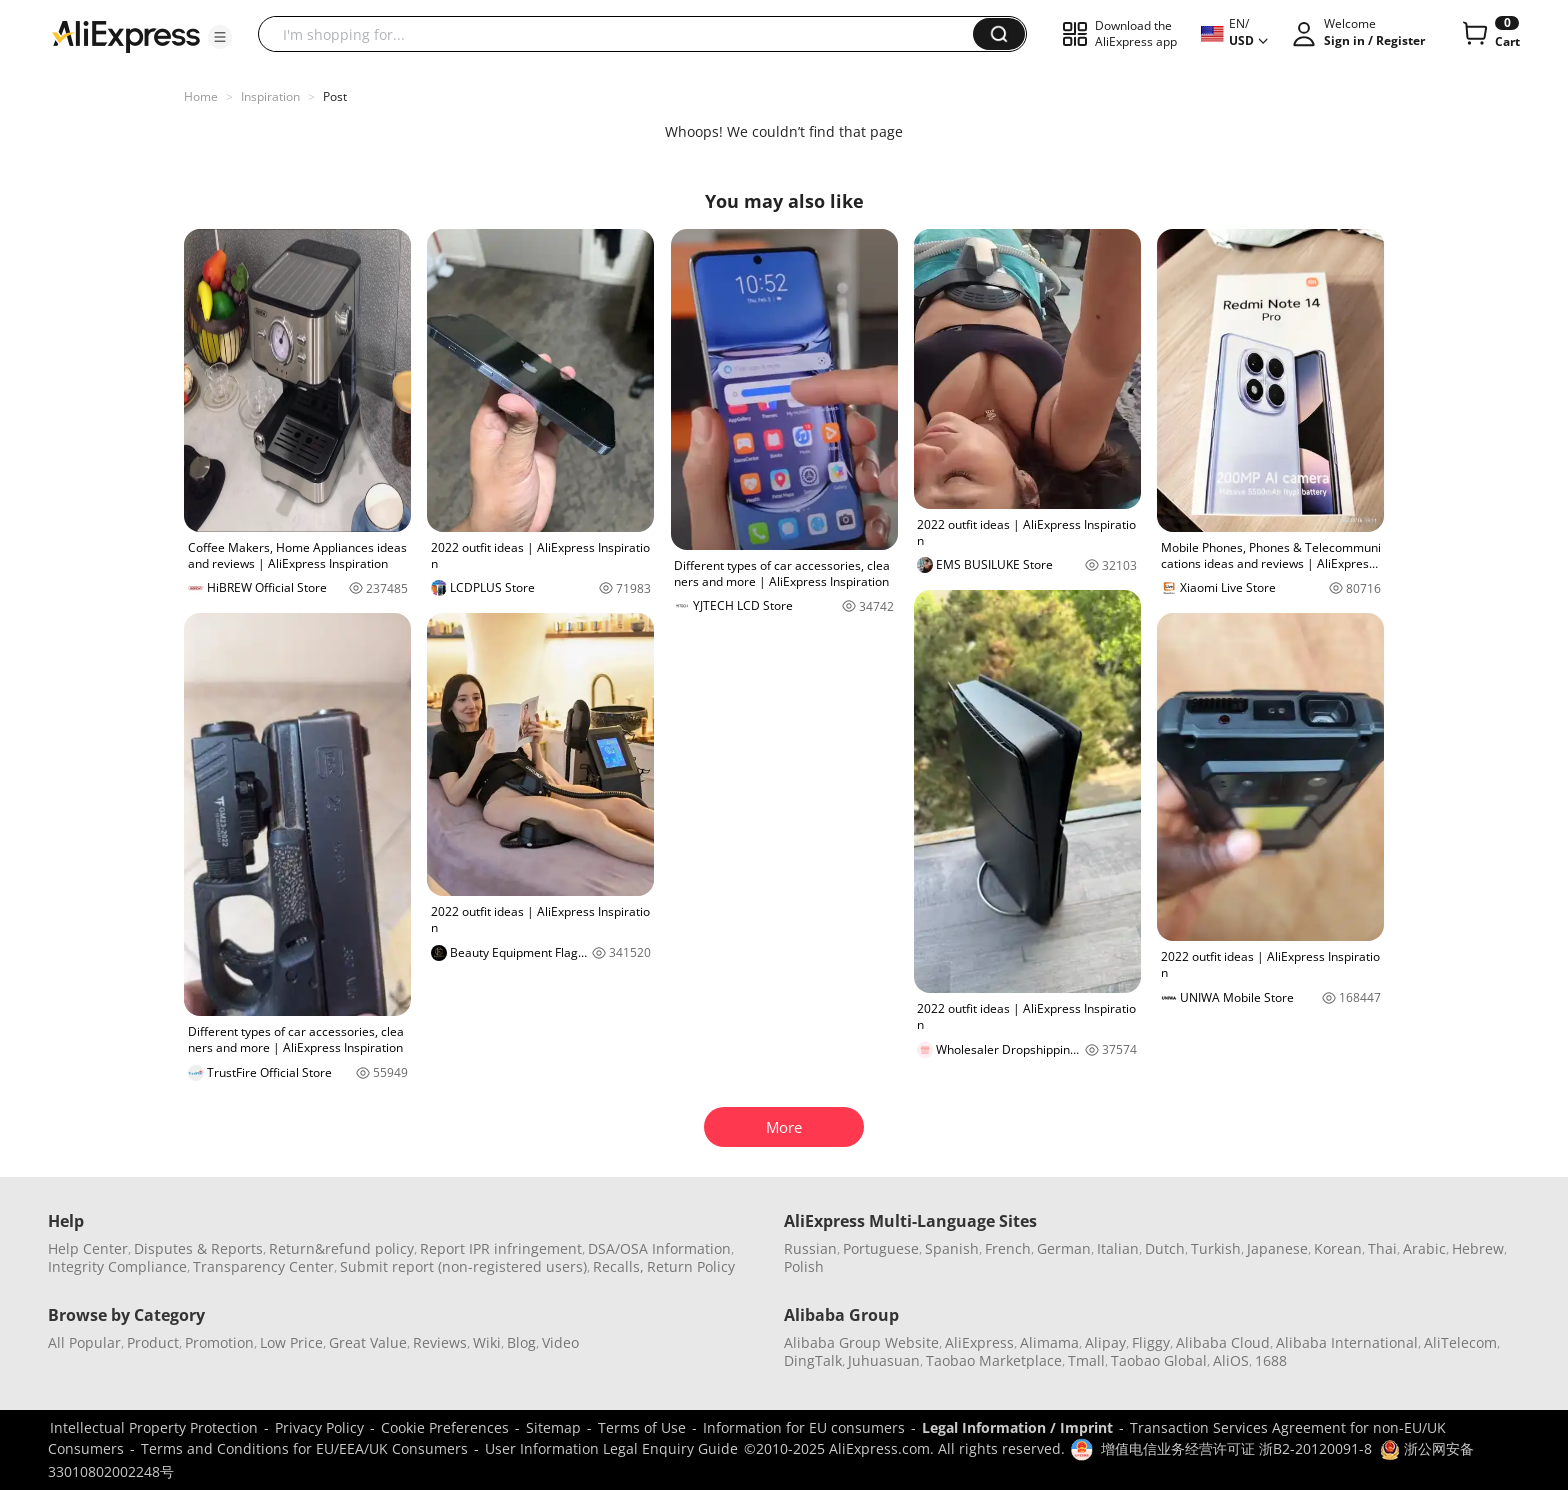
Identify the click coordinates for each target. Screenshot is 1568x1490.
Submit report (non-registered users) (463, 1266)
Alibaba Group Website (861, 1342)
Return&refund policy (341, 1248)
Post (335, 96)
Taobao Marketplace (994, 1360)
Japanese (1277, 1248)
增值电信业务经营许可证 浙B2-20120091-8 (1236, 1448)
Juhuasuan (884, 1360)
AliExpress (979, 1342)
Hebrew (1478, 1248)
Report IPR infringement (501, 1248)
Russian (810, 1248)
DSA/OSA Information (659, 1248)
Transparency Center (263, 1266)
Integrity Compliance (117, 1266)
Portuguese (881, 1248)
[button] (220, 37)
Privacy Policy (319, 1427)
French (1008, 1248)
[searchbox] (623, 34)
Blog (521, 1342)
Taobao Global (1159, 1360)
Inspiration (270, 96)
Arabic (1424, 1248)
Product (153, 1342)
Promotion (219, 1342)
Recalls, (618, 1266)
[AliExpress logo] (126, 35)
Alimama (1049, 1342)
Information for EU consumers (804, 1427)
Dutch (1165, 1248)
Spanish (952, 1248)
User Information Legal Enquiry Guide (611, 1448)
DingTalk (813, 1360)
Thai (1382, 1248)
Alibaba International (1347, 1342)
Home (201, 96)
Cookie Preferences (445, 1427)
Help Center (88, 1248)
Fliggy (1151, 1342)
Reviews (440, 1342)
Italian (1118, 1248)
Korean (1338, 1248)
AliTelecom (1460, 1342)
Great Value (368, 1342)
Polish (804, 1266)
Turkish (1216, 1248)
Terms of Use (642, 1427)
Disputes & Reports (198, 1248)
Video (560, 1342)
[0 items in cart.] (1489, 34)
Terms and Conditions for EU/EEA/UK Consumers (304, 1448)
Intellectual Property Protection (154, 1427)
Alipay (1105, 1342)
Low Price (291, 1342)
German (1064, 1248)
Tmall (1086, 1360)
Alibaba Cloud (1223, 1342)
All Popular (84, 1342)
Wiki (487, 1342)
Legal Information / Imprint (1017, 1427)
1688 (1271, 1360)
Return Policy (691, 1266)
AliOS (1231, 1360)
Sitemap (553, 1427)
